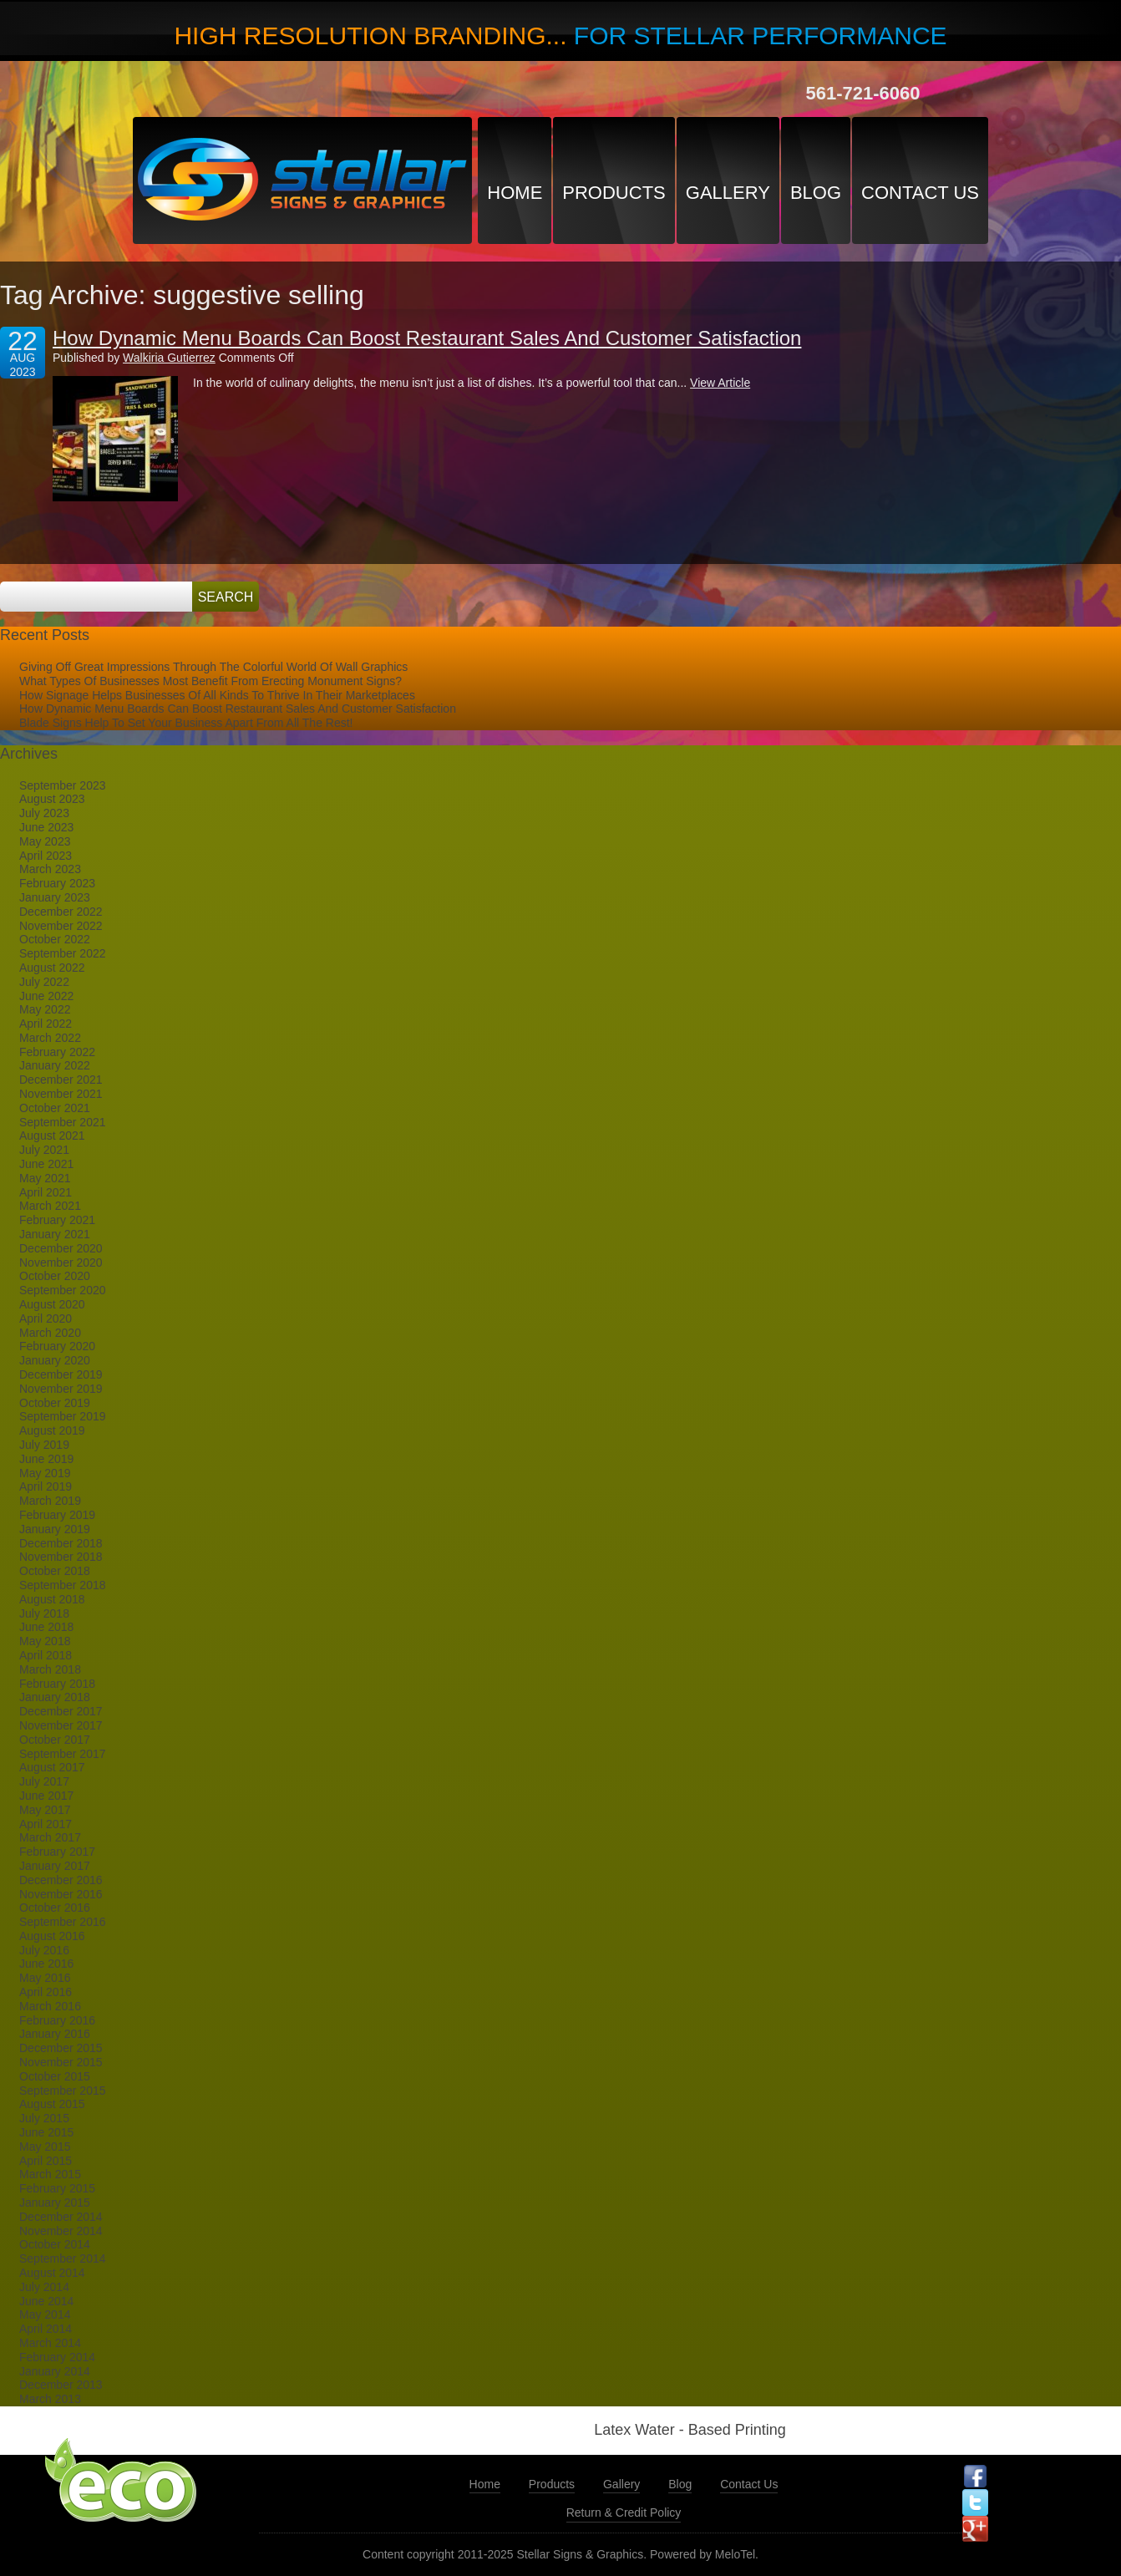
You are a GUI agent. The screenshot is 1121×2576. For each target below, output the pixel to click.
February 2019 (57, 1515)
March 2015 (50, 2174)
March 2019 (50, 1500)
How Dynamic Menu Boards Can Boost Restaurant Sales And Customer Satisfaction (427, 338)
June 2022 (46, 996)
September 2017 (62, 1754)
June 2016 (46, 1963)
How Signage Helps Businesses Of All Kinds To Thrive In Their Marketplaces (217, 695)
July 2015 (44, 2118)
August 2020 (52, 1304)
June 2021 (46, 1164)
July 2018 (44, 1613)
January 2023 (54, 897)
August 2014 (52, 2272)
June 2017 (46, 1795)
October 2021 (54, 1108)
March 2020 (50, 1332)
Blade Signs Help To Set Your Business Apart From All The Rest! (186, 722)
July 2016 (44, 1950)
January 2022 (54, 1065)
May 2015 (44, 2146)
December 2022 (61, 911)
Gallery (728, 192)
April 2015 (45, 2160)
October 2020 (54, 1276)
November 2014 (61, 2231)
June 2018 (46, 1626)
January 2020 (54, 1360)
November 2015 (61, 2062)
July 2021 (44, 1149)
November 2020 (61, 1262)
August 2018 (52, 1599)
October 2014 (54, 2244)
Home (514, 192)
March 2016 (50, 2006)
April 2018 (45, 1655)
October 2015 (54, 2076)
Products (613, 192)
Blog (815, 192)
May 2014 (44, 2314)
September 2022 (62, 953)
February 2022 (57, 1052)
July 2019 (44, 1444)
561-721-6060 (862, 93)
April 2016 (45, 1992)
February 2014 (57, 2357)
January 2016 (54, 2033)
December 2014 (61, 2216)
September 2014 (62, 2258)
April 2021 (45, 1192)
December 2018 (61, 1543)
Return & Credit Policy (624, 2512)
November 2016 (61, 1894)
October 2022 (54, 939)
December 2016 (61, 1880)
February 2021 (57, 1220)
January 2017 (54, 1865)
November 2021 (61, 1093)
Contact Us (920, 192)
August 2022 (52, 967)
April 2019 (45, 1486)
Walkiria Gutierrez (169, 357)
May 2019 (44, 1473)
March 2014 (50, 2343)
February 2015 (57, 2188)
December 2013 (61, 2384)
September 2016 (62, 1921)
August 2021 (52, 1135)
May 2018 (44, 1641)
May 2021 (44, 1178)
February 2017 (57, 1851)
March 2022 (50, 1037)
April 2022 (45, 1023)
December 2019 (61, 1374)
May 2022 (44, 1009)
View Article (720, 382)
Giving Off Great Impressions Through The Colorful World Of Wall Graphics (213, 666)
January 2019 (54, 1529)
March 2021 (50, 1205)
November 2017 (61, 1725)
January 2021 (54, 1234)
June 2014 (46, 2301)
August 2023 (52, 798)
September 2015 (62, 2090)
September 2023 (62, 785)
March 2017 (50, 1837)
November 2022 (61, 925)
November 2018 (61, 1556)
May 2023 (44, 841)
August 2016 (52, 1936)
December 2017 (61, 1711)
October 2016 (54, 1907)
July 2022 (44, 981)
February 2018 (57, 1683)
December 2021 (61, 1079)
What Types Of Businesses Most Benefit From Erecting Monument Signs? (210, 681)
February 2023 (57, 883)
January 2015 (54, 2202)
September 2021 (62, 1122)
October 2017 (54, 1739)
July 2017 (44, 1781)
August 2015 (52, 2104)
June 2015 (46, 2132)
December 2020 (61, 1248)
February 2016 (57, 2020)
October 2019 (54, 1403)
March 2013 (50, 2399)
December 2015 (61, 2048)
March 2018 (50, 1669)
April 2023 (45, 855)
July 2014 (44, 2287)
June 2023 (46, 827)
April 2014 (45, 2328)
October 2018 (54, 1571)
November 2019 (61, 1388)
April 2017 (45, 1824)
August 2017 (52, 1767)
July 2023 (44, 813)
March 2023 (50, 869)
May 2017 (44, 1809)
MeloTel (735, 2554)
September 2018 (62, 1585)
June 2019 (46, 1459)
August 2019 (52, 1430)
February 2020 (57, 1346)
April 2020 (45, 1318)
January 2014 (54, 2371)
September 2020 (62, 1290)
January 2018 (54, 1697)
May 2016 (44, 1977)
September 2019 (62, 1416)
